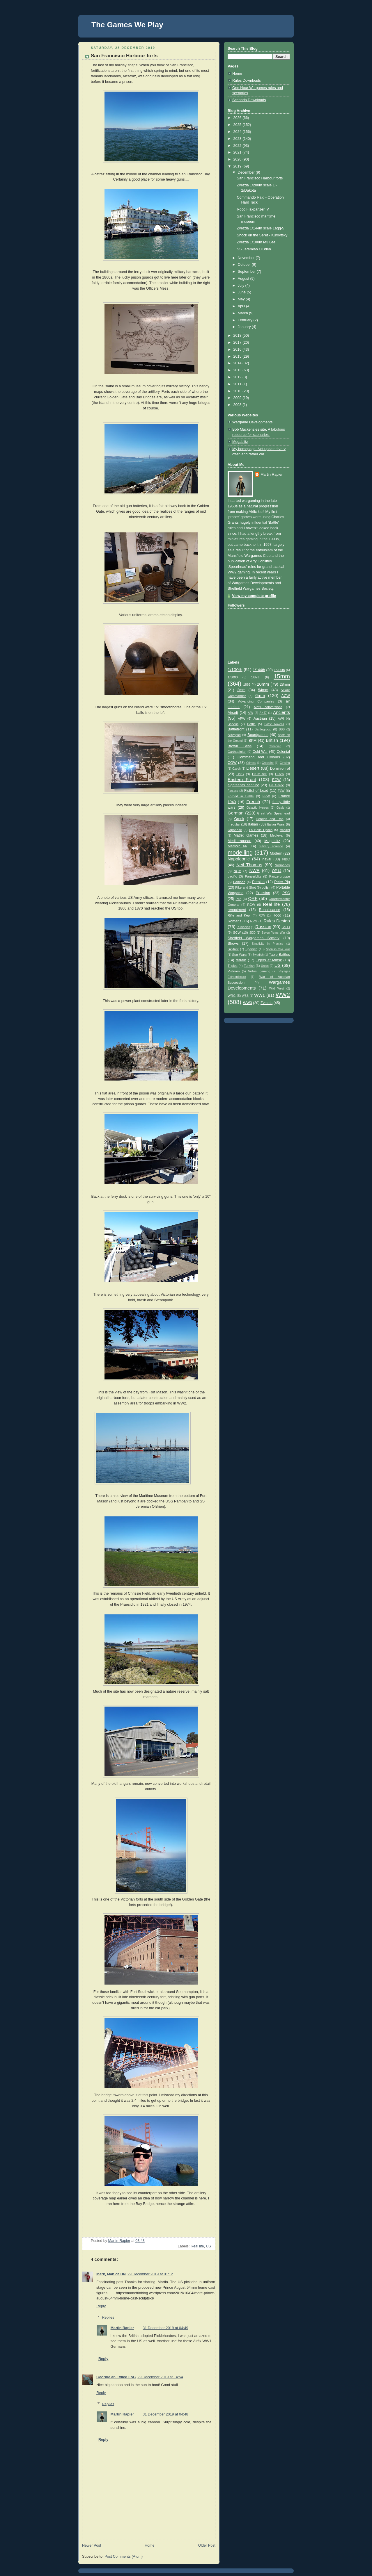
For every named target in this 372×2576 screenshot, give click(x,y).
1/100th (235, 669)
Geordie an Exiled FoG (116, 2377)
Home (150, 2545)
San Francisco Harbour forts (260, 178)
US (208, 2246)
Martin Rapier (122, 2328)
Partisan (239, 882)
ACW (285, 696)
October (245, 265)
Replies (108, 2317)
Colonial (283, 752)
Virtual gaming (259, 971)
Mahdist (285, 830)
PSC (286, 893)
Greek (239, 819)
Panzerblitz (253, 876)
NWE (254, 870)
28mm (285, 684)
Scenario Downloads (249, 100)
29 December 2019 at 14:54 (160, 2377)
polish (266, 887)
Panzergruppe (279, 876)
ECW (276, 780)
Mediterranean (239, 841)
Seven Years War (273, 932)
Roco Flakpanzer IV (253, 209)
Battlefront (236, 729)
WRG (232, 995)
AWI (281, 718)
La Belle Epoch (261, 830)
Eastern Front (242, 779)
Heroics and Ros (270, 819)
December (247, 172)
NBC (286, 859)
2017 (238, 343)
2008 (238, 405)
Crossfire (268, 762)
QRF (252, 898)
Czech (236, 768)
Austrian (260, 718)
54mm (263, 690)
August (244, 279)
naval (266, 859)
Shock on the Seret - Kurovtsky (262, 235)
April (242, 306)
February (246, 320)
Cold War (260, 752)
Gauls (280, 807)
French (253, 801)
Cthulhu (285, 762)
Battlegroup (262, 729)
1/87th (256, 677)
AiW (250, 712)
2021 (238, 152)
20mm (263, 684)
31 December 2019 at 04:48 (165, 2414)
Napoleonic (239, 858)
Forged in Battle (241, 796)
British (272, 740)
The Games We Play (127, 24)
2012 (238, 377)
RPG (254, 921)
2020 (238, 159)
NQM (237, 871)
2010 (238, 391)
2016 (238, 349)
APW (241, 718)
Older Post (206, 2545)
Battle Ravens (274, 724)
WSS (245, 995)
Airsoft (233, 713)
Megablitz (240, 442)
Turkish (249, 965)
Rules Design (276, 920)
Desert (252, 768)
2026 (238, 118)
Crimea (251, 762)
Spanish (251, 949)
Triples (233, 965)
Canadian (275, 746)
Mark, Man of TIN (111, 2274)
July (241, 286)
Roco (277, 915)
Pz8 (239, 899)
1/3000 (233, 677)
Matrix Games (246, 835)
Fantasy (233, 790)
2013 (238, 370)
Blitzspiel (234, 735)
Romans (234, 921)
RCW (251, 904)
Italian (253, 824)
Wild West (276, 988)
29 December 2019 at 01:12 (150, 2274)
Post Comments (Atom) (123, 2556)
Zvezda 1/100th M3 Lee (256, 242)
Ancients (281, 712)
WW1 (259, 995)
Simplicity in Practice (267, 943)
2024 (238, 132)
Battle (251, 724)
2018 (238, 336)
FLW (281, 790)
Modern (276, 853)
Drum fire (259, 774)
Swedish (258, 954)
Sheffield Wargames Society (253, 938)
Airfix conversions (268, 707)
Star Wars (239, 954)
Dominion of (280, 768)
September (247, 272)
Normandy (282, 865)
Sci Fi (286, 927)
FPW (266, 796)
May (242, 299)
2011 (238, 384)
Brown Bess (239, 746)
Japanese (235, 830)
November (247, 258)
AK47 (263, 712)
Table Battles (279, 955)
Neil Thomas (249, 864)
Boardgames (257, 735)
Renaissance (269, 910)
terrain (241, 960)
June (242, 292)
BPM (252, 741)
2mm (241, 690)
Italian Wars (276, 824)
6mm (260, 695)
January (245, 327)
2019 (238, 166)
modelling (240, 852)
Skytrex (233, 949)
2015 (238, 356)
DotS (240, 774)
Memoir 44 (237, 846)
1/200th (279, 670)
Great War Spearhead (273, 813)
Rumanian (243, 927)
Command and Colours (259, 757)
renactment (237, 910)
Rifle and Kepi (239, 915)
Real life (197, 2246)
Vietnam (234, 971)
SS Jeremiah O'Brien (254, 249)
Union (265, 965)
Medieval (276, 835)
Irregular (234, 824)
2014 (238, 363)
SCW (237, 932)
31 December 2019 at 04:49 (165, 2328)
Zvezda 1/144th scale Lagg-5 (260, 228)
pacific (232, 876)
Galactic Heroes (258, 807)
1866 (246, 684)
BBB (282, 729)
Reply (101, 2306)
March (243, 313)
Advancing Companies (256, 701)
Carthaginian (237, 751)
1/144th (259, 670)
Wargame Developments (252, 422)
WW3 (247, 1003)
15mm (282, 676)
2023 (238, 139)
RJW (262, 915)
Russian (263, 926)
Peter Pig (282, 882)
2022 (238, 146)
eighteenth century (243, 785)
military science (271, 846)
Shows (233, 944)
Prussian (263, 893)
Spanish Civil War (278, 949)
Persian (258, 882)
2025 (238, 125)
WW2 (283, 995)
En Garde (276, 785)
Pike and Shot (245, 887)
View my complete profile (254, 596)
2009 (238, 398)
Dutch (279, 774)
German (236, 812)
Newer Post (91, 2545)
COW (232, 763)
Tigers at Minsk (269, 960)
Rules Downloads (246, 81)
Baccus (233, 724)
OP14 (276, 871)
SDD (252, 932)
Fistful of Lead (256, 791)
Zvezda (266, 1003)
